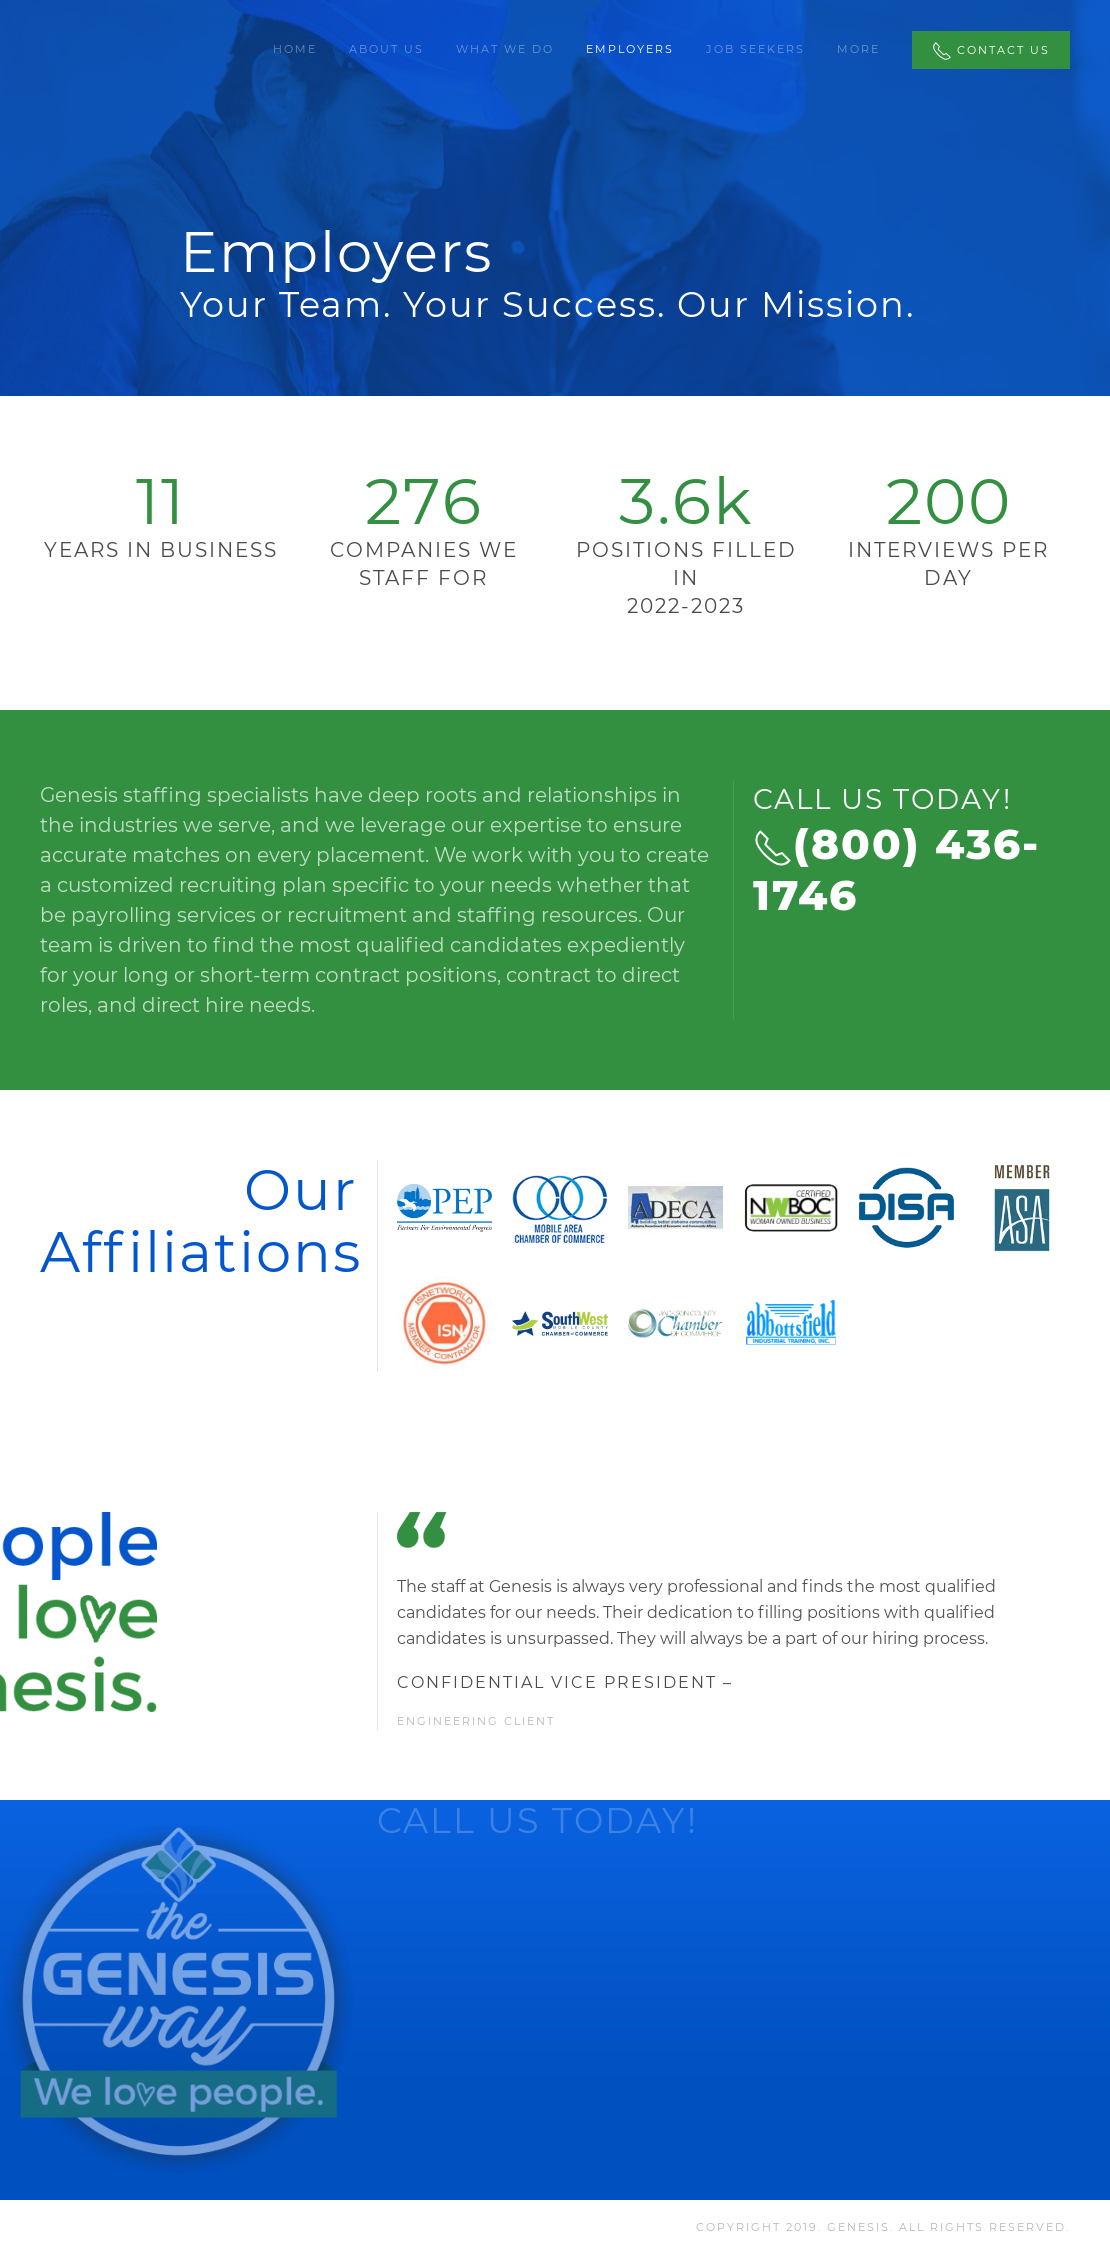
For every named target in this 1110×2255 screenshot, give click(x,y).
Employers (630, 49)
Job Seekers (755, 49)
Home (295, 49)
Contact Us (991, 51)
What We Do (505, 49)
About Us (386, 49)
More (858, 49)
